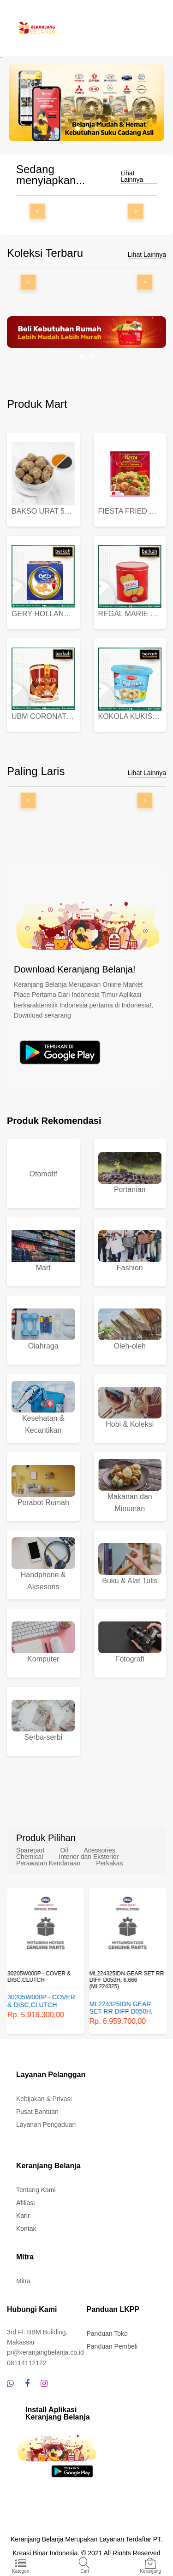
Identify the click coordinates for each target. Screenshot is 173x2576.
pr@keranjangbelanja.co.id (45, 2352)
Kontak (26, 2228)
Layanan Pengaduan (46, 2124)
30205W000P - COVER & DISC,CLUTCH (39, 1976)
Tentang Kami (36, 2190)
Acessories (99, 1850)
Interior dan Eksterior (89, 1856)
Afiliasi (25, 2202)
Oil (64, 1850)
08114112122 (27, 2363)
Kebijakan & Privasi (44, 2098)
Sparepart (30, 1850)
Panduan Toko (107, 2333)
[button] (77, 128)
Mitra (23, 2281)
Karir (23, 2215)
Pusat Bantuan (37, 2111)
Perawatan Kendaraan (48, 1863)
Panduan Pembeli (112, 2346)
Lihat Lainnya (131, 176)
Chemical (29, 1856)
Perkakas (109, 1863)
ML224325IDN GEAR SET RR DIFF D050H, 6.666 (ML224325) (126, 1980)
